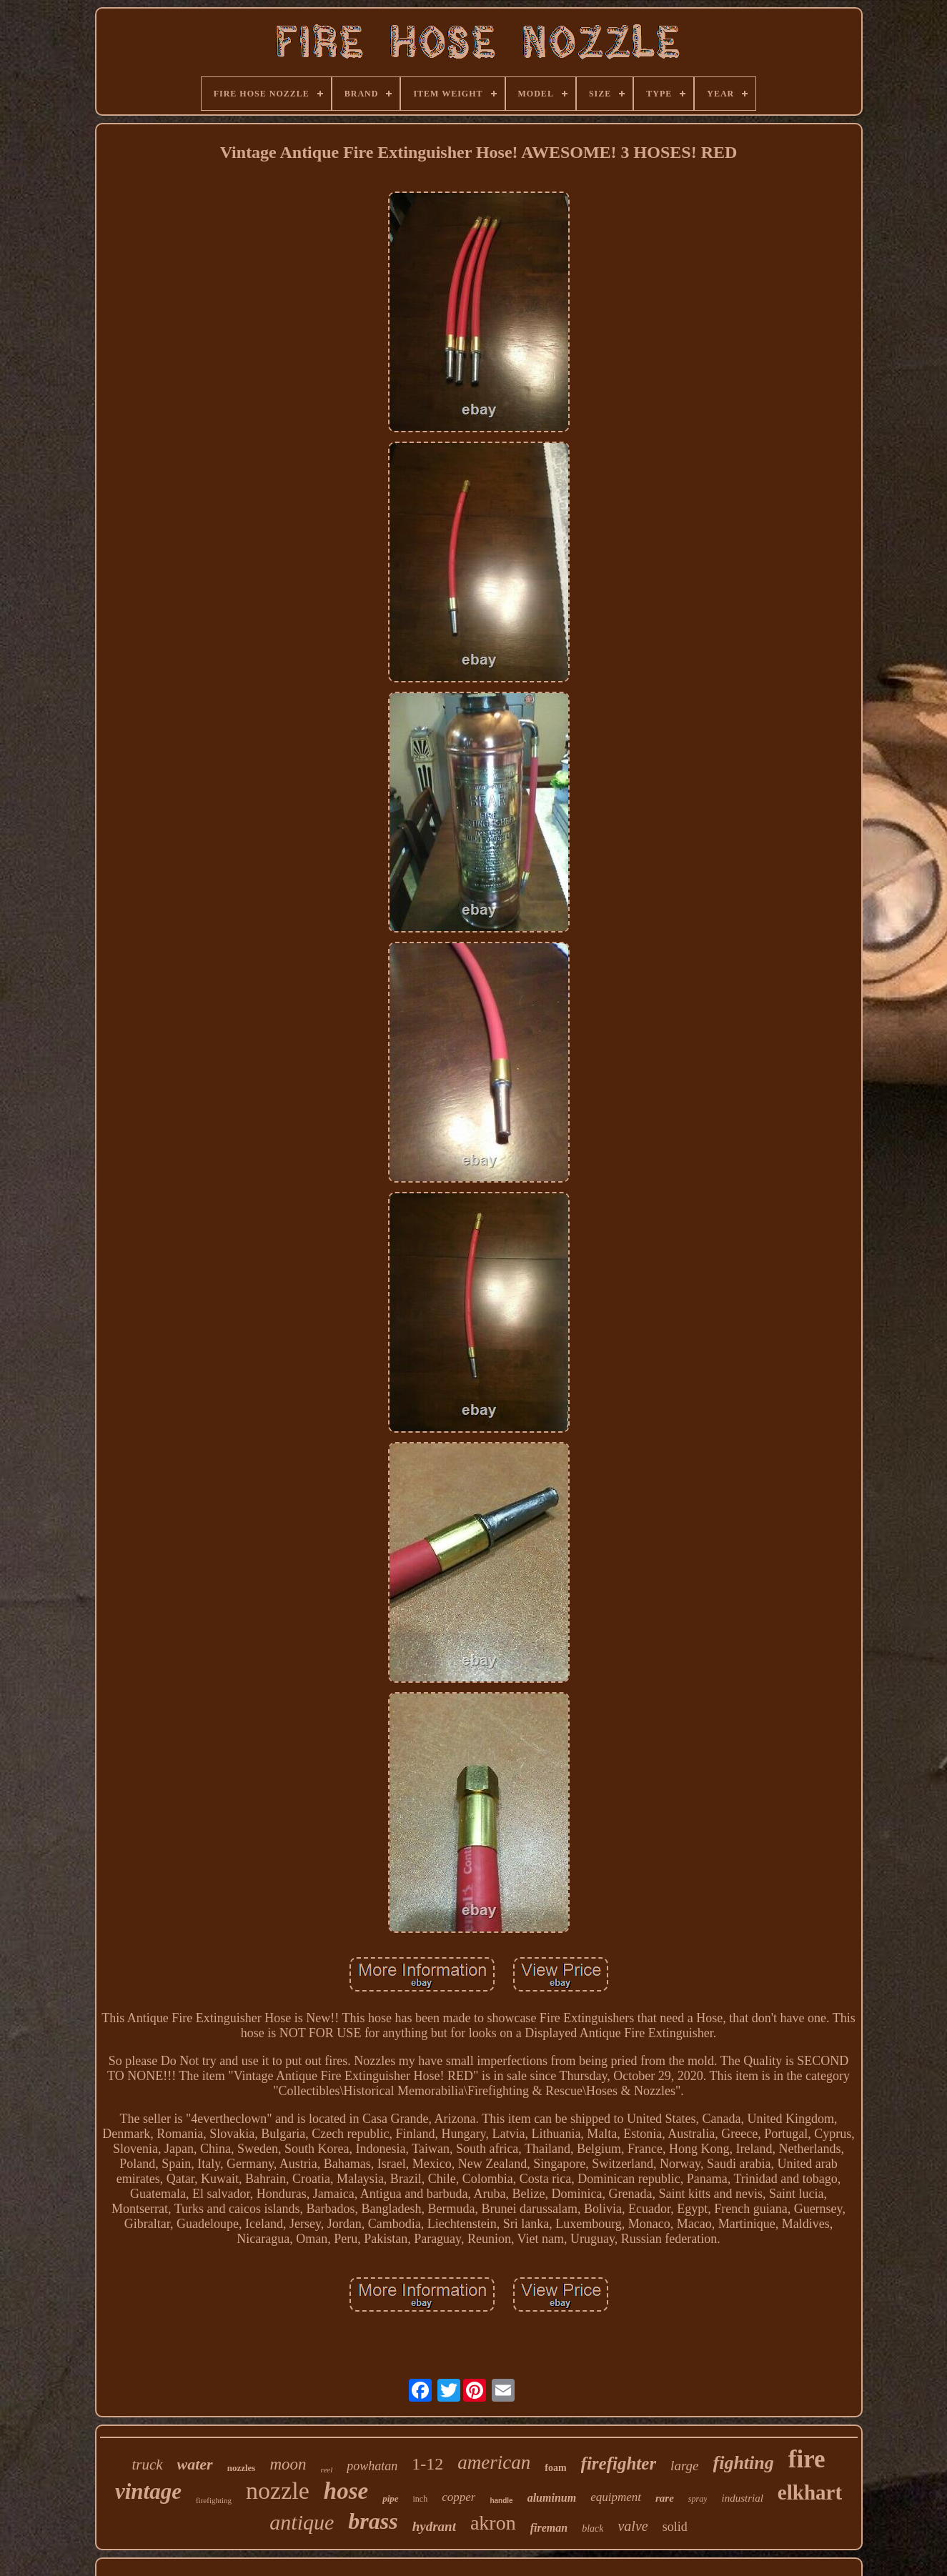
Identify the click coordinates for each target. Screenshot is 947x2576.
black (592, 2528)
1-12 (427, 2464)
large (684, 2465)
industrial (742, 2498)
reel (327, 2469)
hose (346, 2491)
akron (493, 2523)
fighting (743, 2462)
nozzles (241, 2467)
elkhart (810, 2492)
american (493, 2462)
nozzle (277, 2490)
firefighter (619, 2463)
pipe (390, 2498)
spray (698, 2499)
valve (633, 2526)
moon (287, 2464)
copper (458, 2497)
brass (372, 2521)
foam (555, 2467)
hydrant (434, 2526)
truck (147, 2464)
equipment (615, 2497)
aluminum (551, 2498)
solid (675, 2527)
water (195, 2464)
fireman (548, 2528)
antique (301, 2522)
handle (501, 2501)
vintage (148, 2491)
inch (420, 2499)
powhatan (372, 2466)
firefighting (214, 2500)
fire (806, 2459)
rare (664, 2498)
